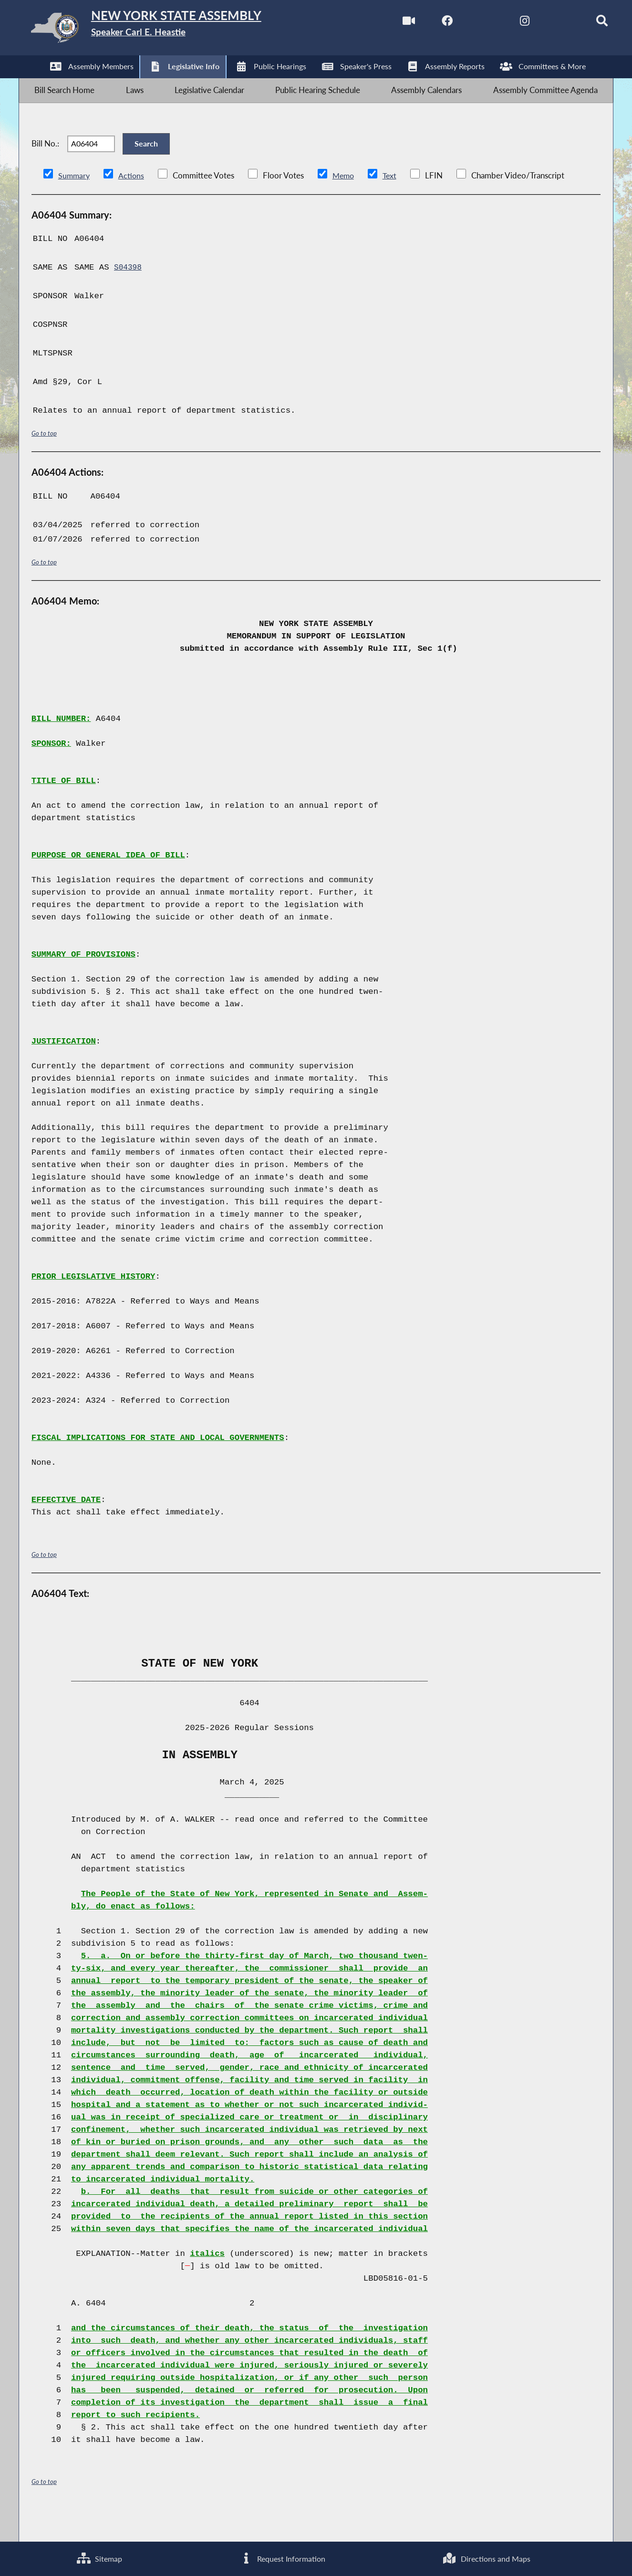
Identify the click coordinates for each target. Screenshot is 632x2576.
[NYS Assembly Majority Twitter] (464, 23)
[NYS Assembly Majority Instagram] (504, 23)
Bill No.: (45, 163)
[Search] (584, 23)
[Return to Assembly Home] (170, 30)
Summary (74, 202)
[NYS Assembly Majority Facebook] (424, 23)
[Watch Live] (383, 23)
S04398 (129, 294)
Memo (346, 202)
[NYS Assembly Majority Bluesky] (544, 23)
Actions (132, 202)
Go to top (44, 460)
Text (393, 202)
